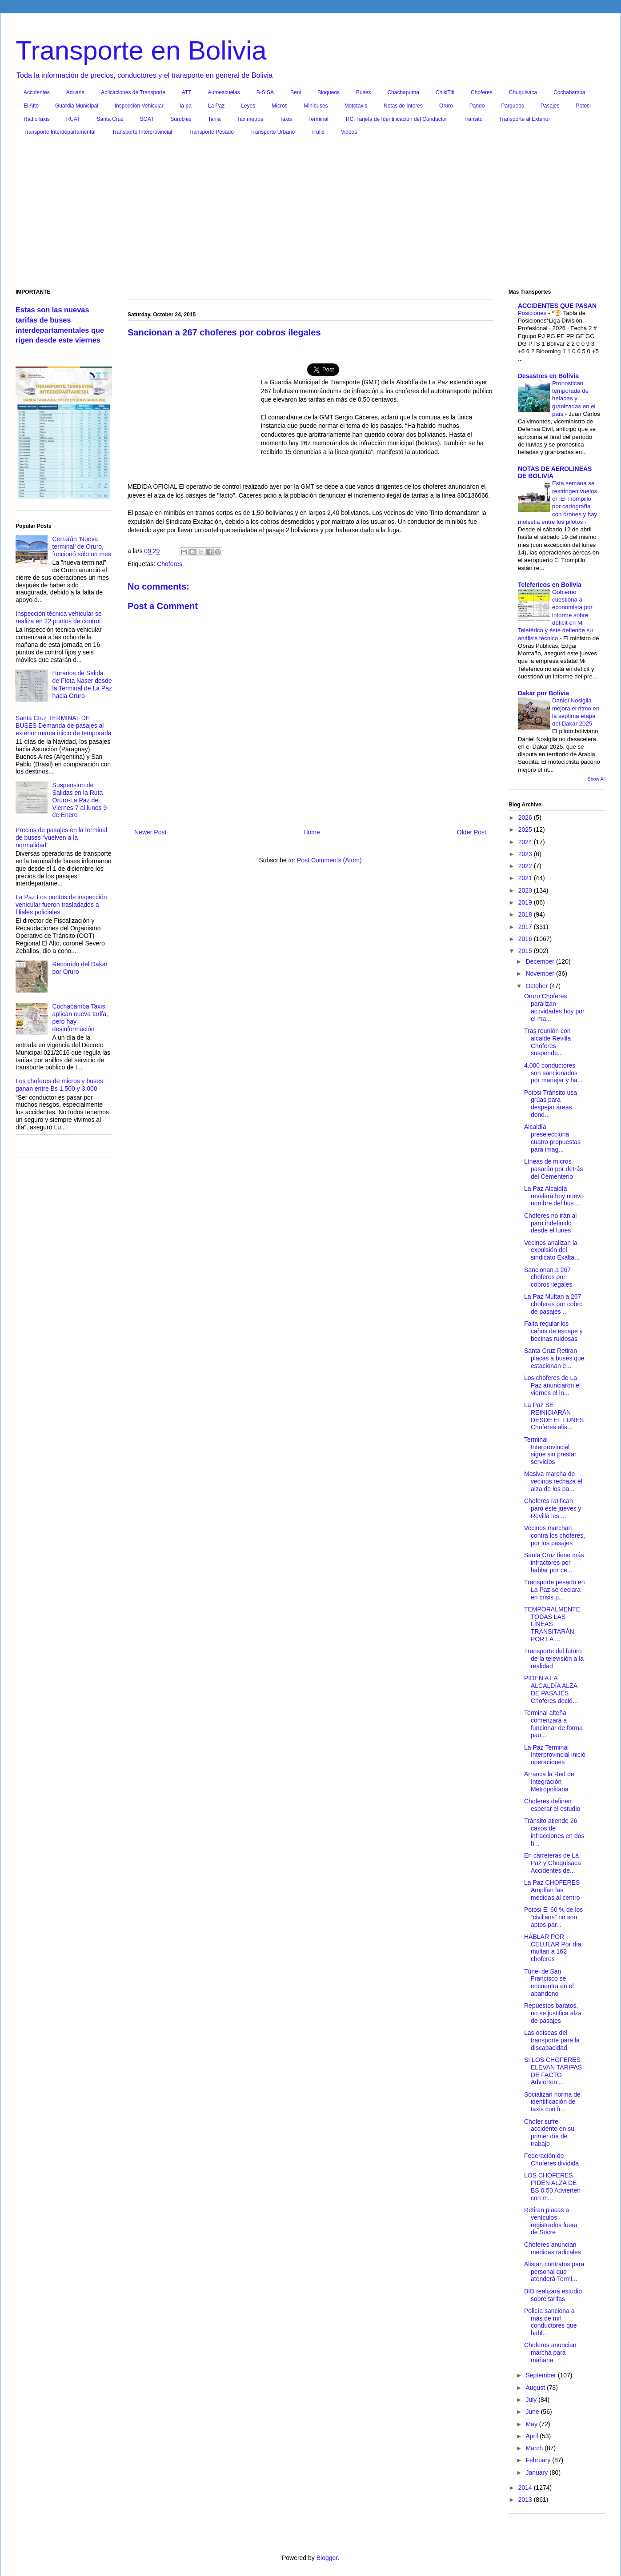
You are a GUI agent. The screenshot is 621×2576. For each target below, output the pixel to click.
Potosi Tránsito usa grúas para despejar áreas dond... (550, 1103)
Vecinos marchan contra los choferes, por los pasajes (554, 1535)
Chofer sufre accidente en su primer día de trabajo (549, 2132)
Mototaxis (356, 106)
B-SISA (265, 92)
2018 (526, 914)
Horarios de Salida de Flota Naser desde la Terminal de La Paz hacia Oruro (82, 684)
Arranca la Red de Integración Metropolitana (549, 1782)
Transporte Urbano (272, 132)
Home (311, 832)
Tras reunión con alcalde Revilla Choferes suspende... (547, 1042)
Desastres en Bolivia (548, 375)
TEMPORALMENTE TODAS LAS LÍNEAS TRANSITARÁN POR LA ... (552, 1624)
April (532, 2436)
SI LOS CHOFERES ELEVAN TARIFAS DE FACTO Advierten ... (553, 2071)
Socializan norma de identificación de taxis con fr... (552, 2102)
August (535, 2387)
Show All (596, 779)
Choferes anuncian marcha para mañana (550, 2352)
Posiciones (533, 313)
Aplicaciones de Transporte (133, 92)
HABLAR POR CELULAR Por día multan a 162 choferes (552, 1947)
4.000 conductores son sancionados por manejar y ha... (553, 1073)
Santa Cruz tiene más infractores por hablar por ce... (554, 1562)
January (537, 2472)
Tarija (214, 119)
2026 (526, 817)
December (540, 961)
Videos (349, 132)
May (532, 2424)
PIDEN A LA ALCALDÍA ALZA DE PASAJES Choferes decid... (551, 1689)
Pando (477, 106)
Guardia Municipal (76, 106)
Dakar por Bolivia (543, 693)
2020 (526, 890)
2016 (526, 938)
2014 (526, 2487)
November (540, 973)
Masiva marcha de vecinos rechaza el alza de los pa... (553, 1481)
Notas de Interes (403, 106)
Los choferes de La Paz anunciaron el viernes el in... (552, 1385)
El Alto (31, 106)
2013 (526, 2499)
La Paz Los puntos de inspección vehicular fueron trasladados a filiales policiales (61, 904)
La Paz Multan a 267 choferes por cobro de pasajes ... (553, 1304)
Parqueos (512, 106)
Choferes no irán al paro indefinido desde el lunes (550, 1223)
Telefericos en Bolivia (549, 584)
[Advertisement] (310, 214)
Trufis (318, 132)
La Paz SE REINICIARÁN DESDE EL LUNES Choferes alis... (554, 1416)
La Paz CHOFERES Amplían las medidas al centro (552, 1890)
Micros (279, 106)
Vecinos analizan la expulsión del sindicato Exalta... (552, 1250)
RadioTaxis (37, 119)
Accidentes (37, 92)
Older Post (471, 832)
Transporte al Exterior (524, 119)
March (535, 2448)
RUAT (73, 119)
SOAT (147, 119)
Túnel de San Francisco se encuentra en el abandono (549, 1982)
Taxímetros (250, 119)
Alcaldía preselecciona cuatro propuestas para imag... (552, 1137)
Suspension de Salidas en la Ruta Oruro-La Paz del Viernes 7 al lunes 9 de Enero (79, 800)
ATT (187, 92)
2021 (526, 877)
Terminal (318, 119)
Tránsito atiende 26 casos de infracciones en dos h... (554, 1831)
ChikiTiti (445, 92)
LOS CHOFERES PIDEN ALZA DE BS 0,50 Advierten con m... (552, 2186)
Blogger (327, 2557)
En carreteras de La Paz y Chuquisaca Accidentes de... (552, 1863)
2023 (526, 853)
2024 (526, 841)
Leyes (248, 106)
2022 (526, 865)
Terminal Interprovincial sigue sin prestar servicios (550, 1450)
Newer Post (150, 832)
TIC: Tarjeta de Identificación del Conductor (396, 119)
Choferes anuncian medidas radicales (552, 2248)
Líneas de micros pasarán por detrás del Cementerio (553, 1169)
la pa (186, 106)
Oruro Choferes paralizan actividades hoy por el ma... (554, 1007)
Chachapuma (403, 92)
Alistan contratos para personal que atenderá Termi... (554, 2272)
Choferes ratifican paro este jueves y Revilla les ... (552, 1508)
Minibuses (316, 106)
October (537, 985)
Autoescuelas (224, 92)
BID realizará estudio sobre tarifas (553, 2295)
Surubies (180, 119)
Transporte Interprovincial (142, 132)
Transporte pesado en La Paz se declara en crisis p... (554, 1590)
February (538, 2460)
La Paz (216, 106)
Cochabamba (569, 92)
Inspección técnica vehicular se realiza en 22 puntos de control (59, 617)
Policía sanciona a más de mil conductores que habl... (550, 2322)
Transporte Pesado (211, 132)
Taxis (286, 119)
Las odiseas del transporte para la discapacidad (552, 2040)
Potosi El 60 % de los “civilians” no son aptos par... (553, 1917)
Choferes (482, 92)
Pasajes (550, 106)
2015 (526, 950)
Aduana (75, 92)
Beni (295, 92)
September (541, 2375)
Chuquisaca (523, 92)
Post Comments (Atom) (329, 860)
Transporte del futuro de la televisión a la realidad (554, 1658)
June (533, 2411)
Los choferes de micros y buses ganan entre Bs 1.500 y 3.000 (59, 1084)
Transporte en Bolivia (141, 50)
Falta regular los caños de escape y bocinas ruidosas (553, 1331)
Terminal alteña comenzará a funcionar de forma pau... (553, 1724)
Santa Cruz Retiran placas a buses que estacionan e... (554, 1358)
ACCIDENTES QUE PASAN (557, 305)
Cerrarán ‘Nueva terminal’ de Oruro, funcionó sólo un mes (81, 546)
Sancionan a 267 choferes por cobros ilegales (548, 1277)
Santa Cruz (109, 119)
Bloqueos (328, 92)
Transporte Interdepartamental (60, 132)
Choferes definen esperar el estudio (552, 1805)
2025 (526, 829)
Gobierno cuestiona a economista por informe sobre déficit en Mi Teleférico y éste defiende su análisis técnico (555, 615)
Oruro (446, 106)
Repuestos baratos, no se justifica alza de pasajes (552, 2013)
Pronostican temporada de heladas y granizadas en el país (574, 398)
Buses (363, 92)
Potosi (583, 106)
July (531, 2399)
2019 (526, 902)
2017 (526, 926)
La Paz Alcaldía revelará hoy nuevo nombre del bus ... (554, 1196)
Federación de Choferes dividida (551, 2159)
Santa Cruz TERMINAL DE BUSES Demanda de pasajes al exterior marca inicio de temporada (64, 725)
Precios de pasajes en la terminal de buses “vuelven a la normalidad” (61, 837)
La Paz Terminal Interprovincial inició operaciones (554, 1755)
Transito (473, 119)
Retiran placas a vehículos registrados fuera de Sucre (550, 2221)
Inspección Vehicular (139, 106)
